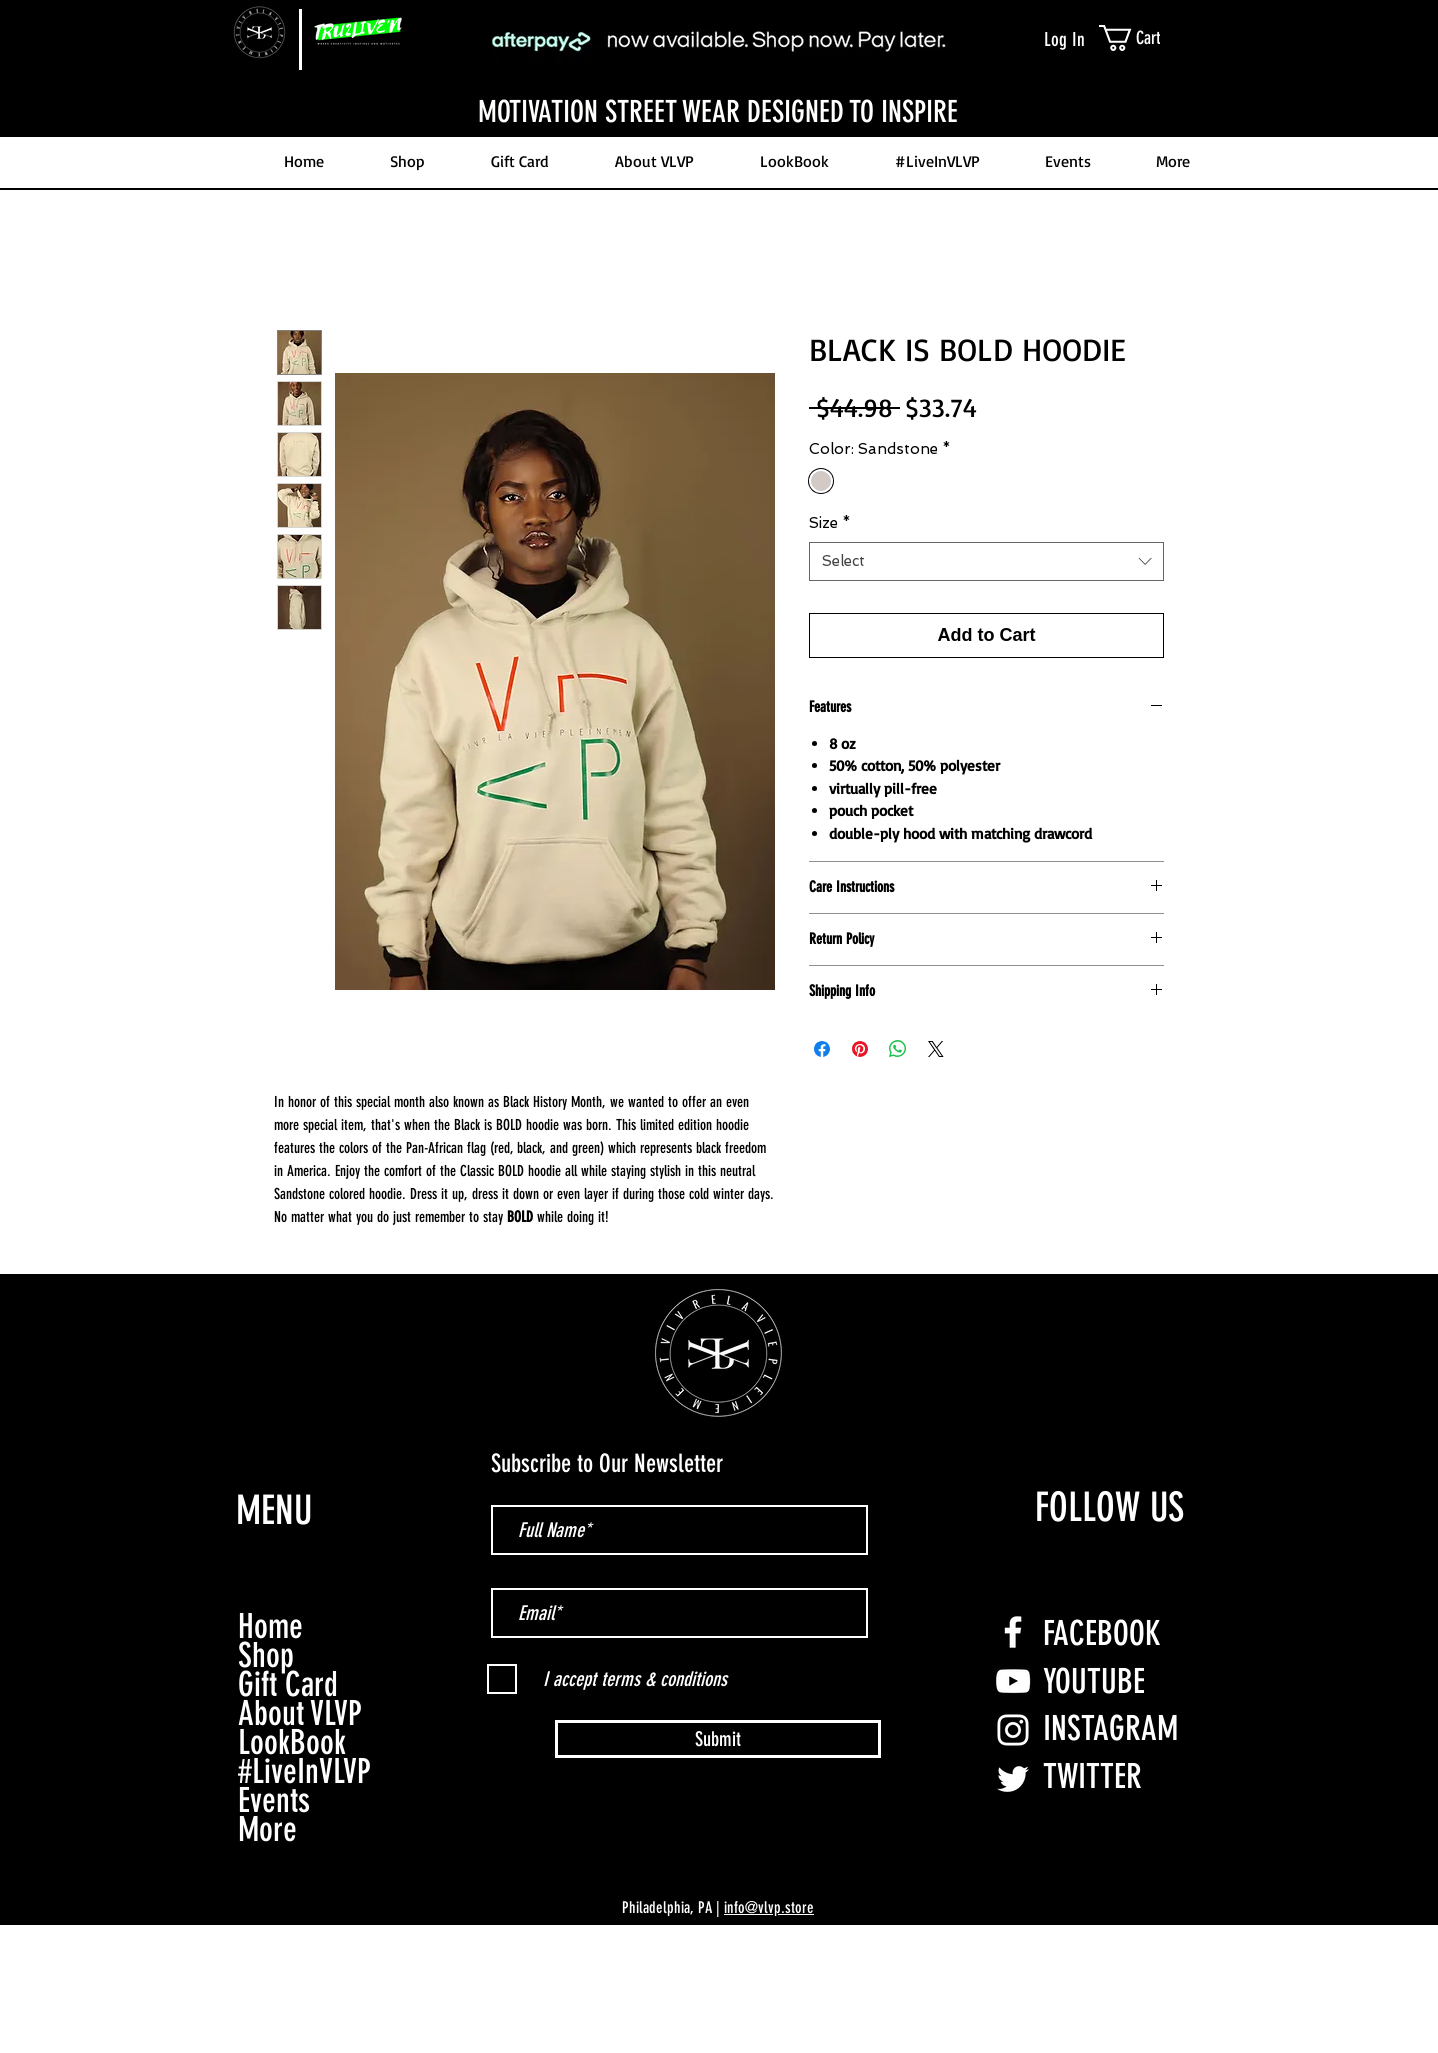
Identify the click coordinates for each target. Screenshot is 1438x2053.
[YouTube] (1013, 1681)
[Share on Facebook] (822, 1049)
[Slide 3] (719, 87)
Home (270, 1626)
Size (830, 523)
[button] (1155, 161)
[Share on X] (936, 1049)
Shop (266, 1655)
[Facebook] (1013, 1632)
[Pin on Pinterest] (860, 1049)
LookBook (292, 1742)
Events (274, 1800)
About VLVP (300, 1713)
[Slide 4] (737, 87)
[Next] (1325, 112)
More (267, 1829)
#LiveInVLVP (304, 1771)
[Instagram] (1013, 1730)
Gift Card (288, 1684)
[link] (1153, 38)
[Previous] (112, 112)
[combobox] (986, 561)
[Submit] (718, 1739)
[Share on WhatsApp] (898, 1049)
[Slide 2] (701, 87)
